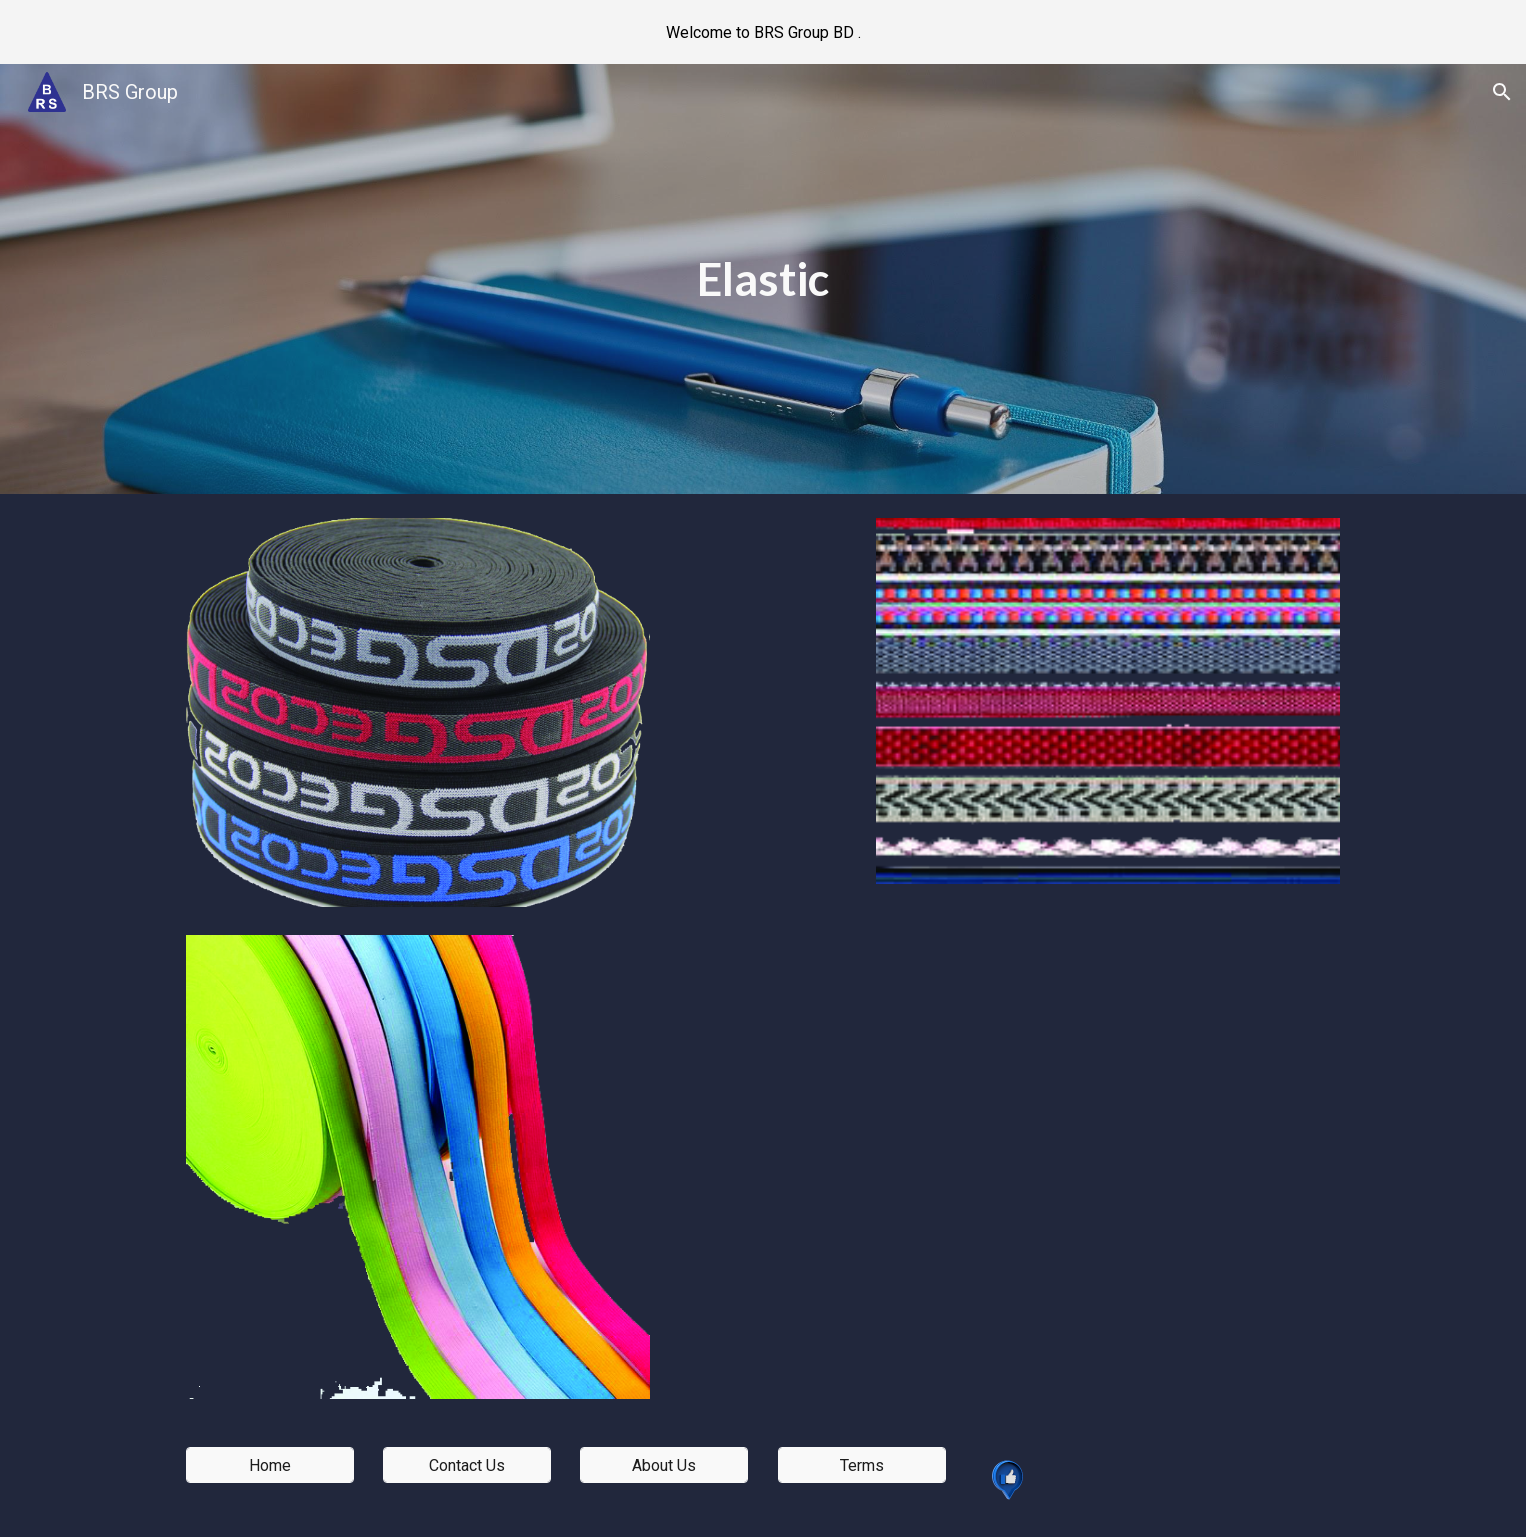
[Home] (270, 1465)
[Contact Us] (467, 1465)
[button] (1502, 92)
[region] (763, 32)
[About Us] (664, 1465)
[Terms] (862, 1465)
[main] (763, 279)
